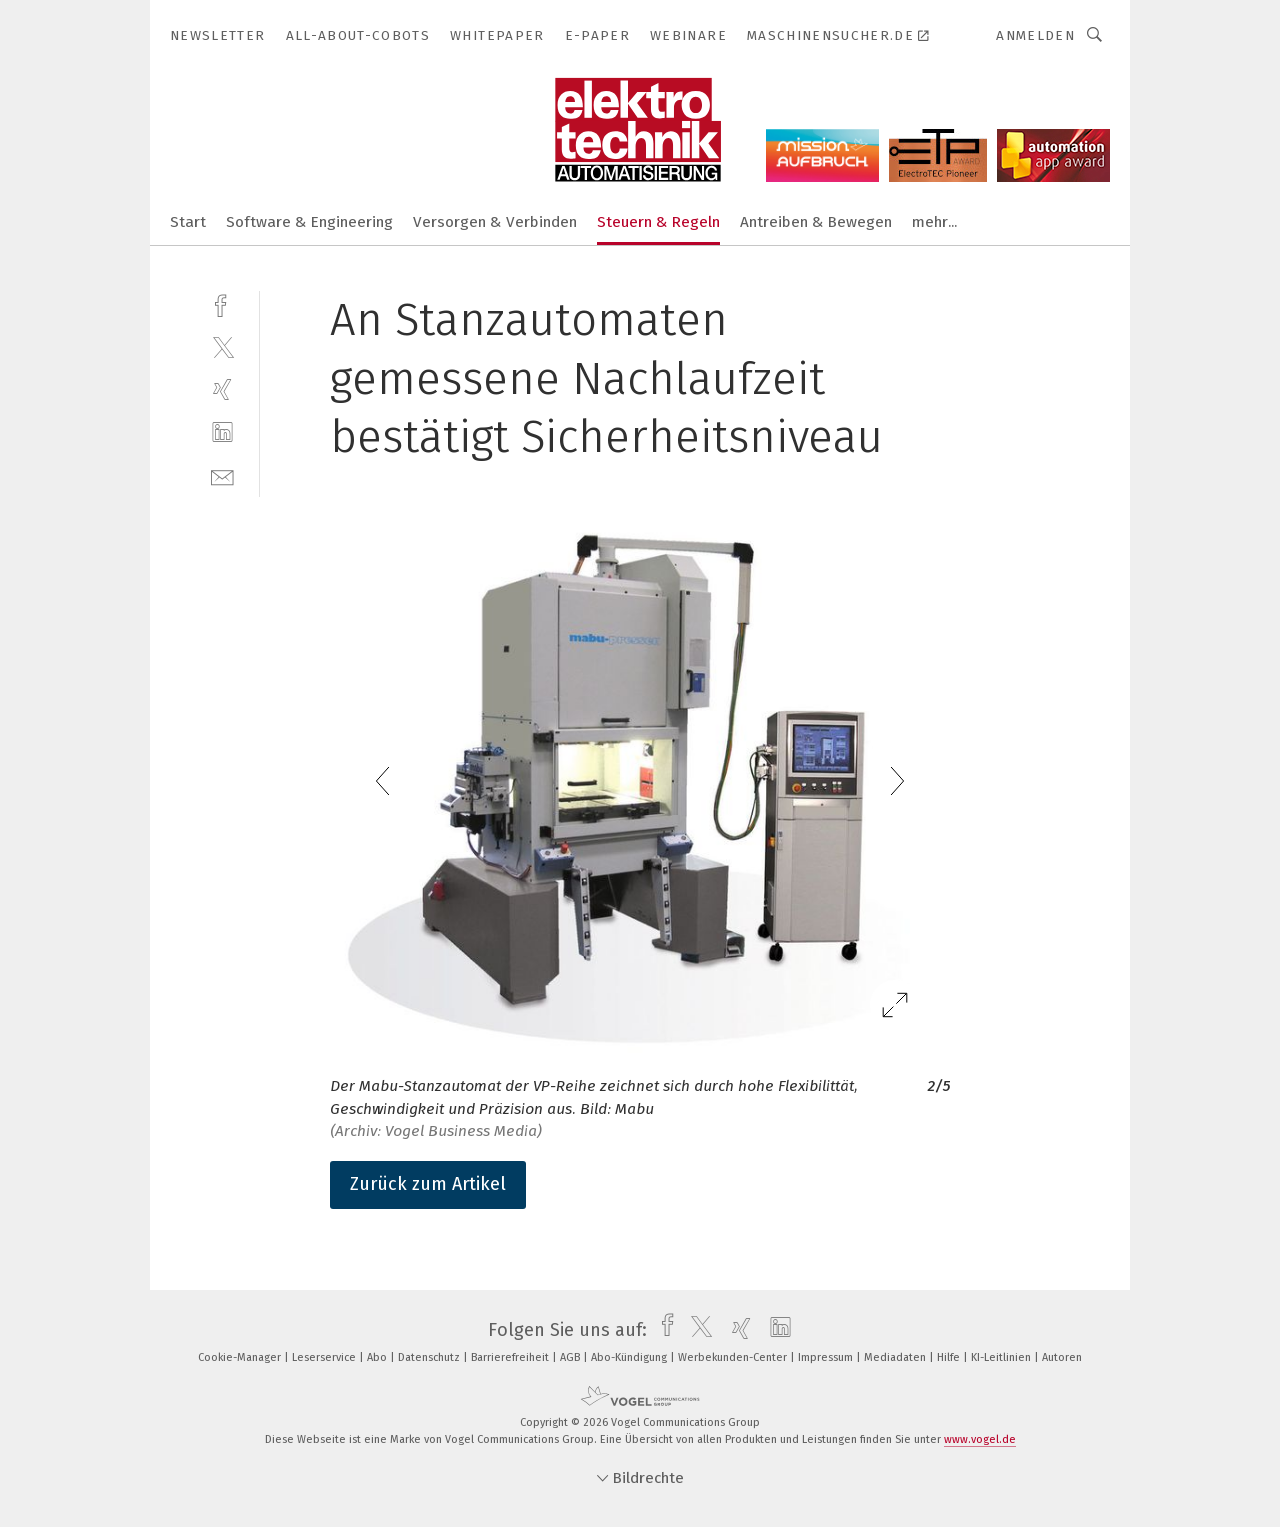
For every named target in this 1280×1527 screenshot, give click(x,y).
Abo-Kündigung (630, 1357)
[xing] (222, 389)
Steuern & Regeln (658, 222)
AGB (571, 1357)
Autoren (1062, 1357)
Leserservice (325, 1357)
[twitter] (222, 346)
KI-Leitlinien (1002, 1357)
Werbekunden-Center (734, 1357)
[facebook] (222, 303)
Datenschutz (430, 1357)
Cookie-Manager (241, 1357)
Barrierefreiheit (511, 1357)
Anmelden (1035, 35)
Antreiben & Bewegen (816, 222)
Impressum (827, 1357)
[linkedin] (222, 432)
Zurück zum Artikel (428, 1184)
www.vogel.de (980, 1439)
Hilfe (950, 1357)
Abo (378, 1357)
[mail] (222, 475)
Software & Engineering (309, 222)
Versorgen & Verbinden (495, 222)
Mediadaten (896, 1357)
